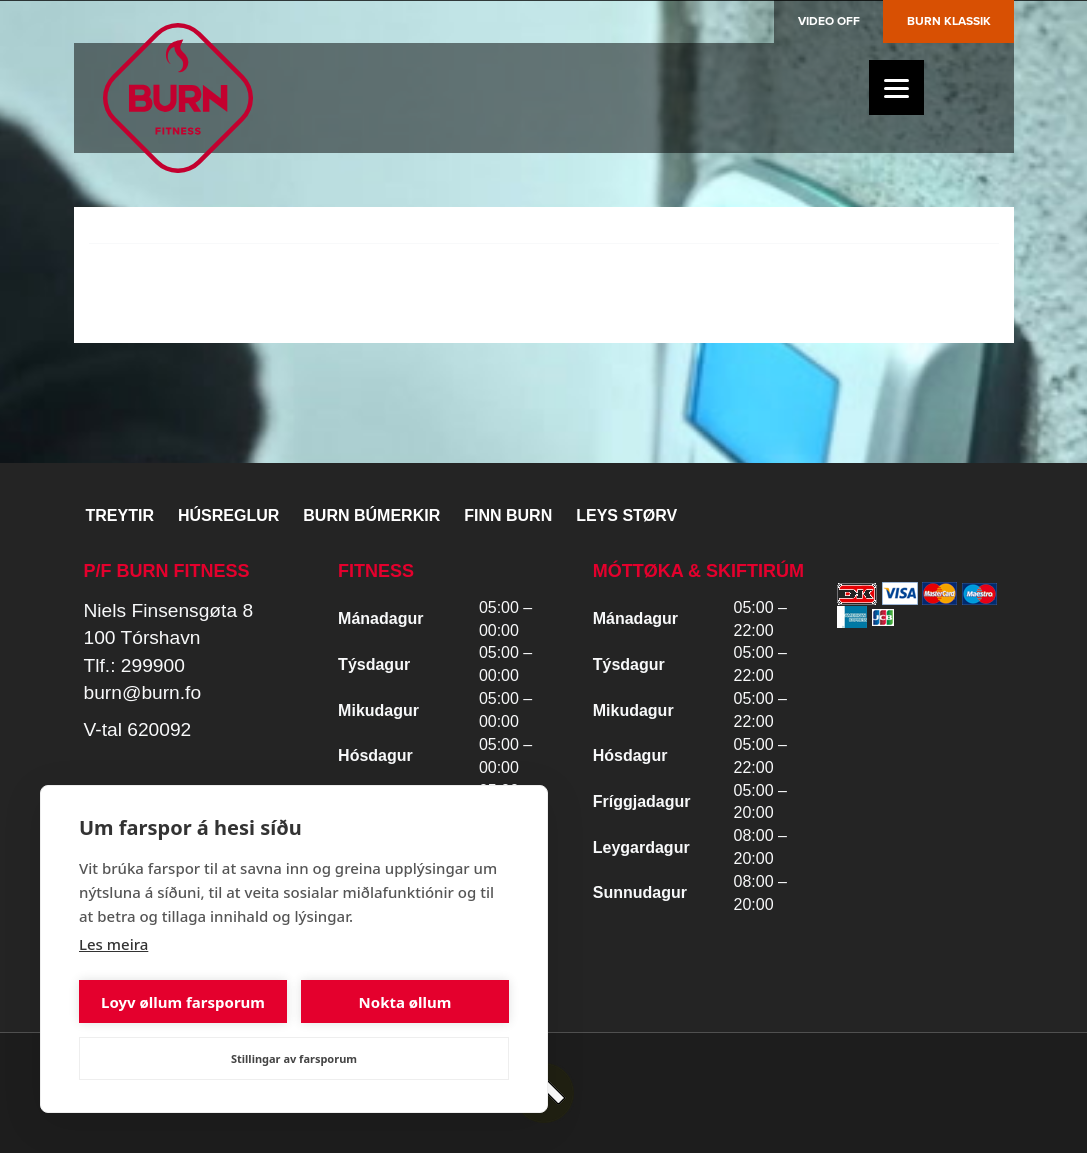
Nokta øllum (405, 1002)
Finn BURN (508, 515)
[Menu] (896, 87)
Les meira (113, 944)
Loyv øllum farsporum (183, 1002)
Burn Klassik (949, 21)
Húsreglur (228, 515)
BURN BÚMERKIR (371, 515)
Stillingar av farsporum (294, 1058)
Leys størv (626, 515)
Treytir (120, 515)
